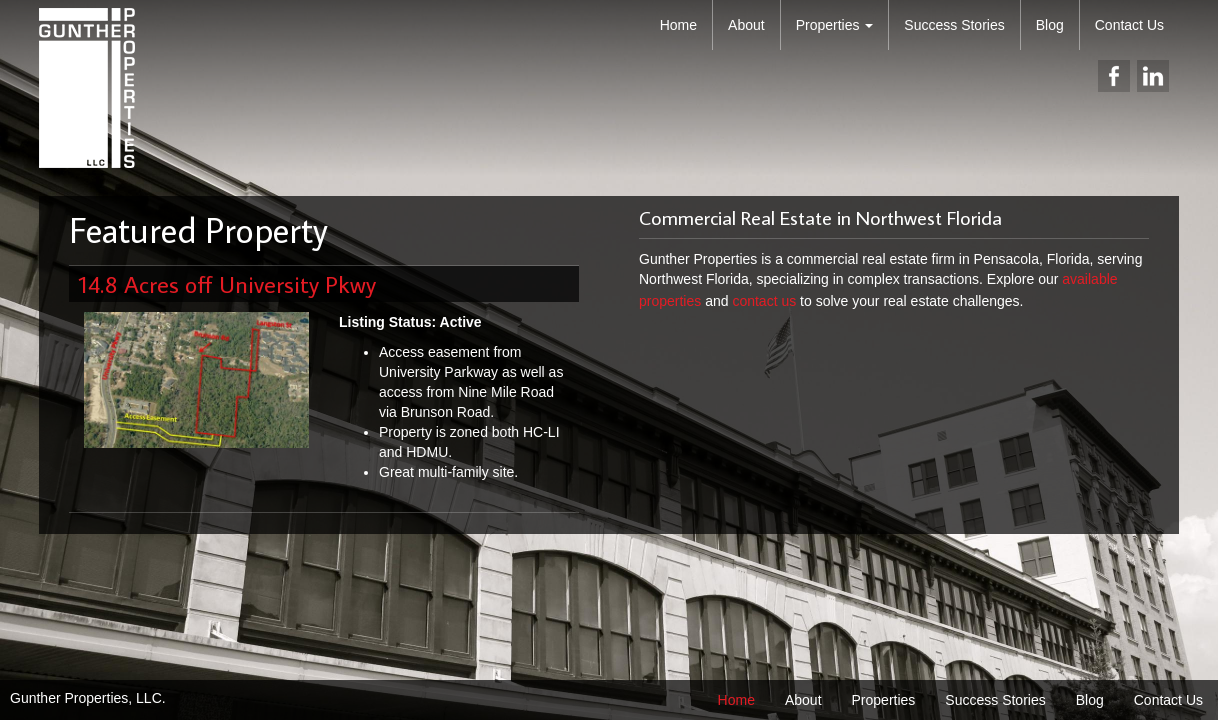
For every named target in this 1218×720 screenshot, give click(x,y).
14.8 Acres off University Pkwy (227, 283)
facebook (1114, 76)
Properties (835, 25)
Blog (1050, 25)
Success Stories (954, 25)
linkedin (1153, 76)
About (746, 25)
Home (678, 25)
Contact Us (1129, 25)
